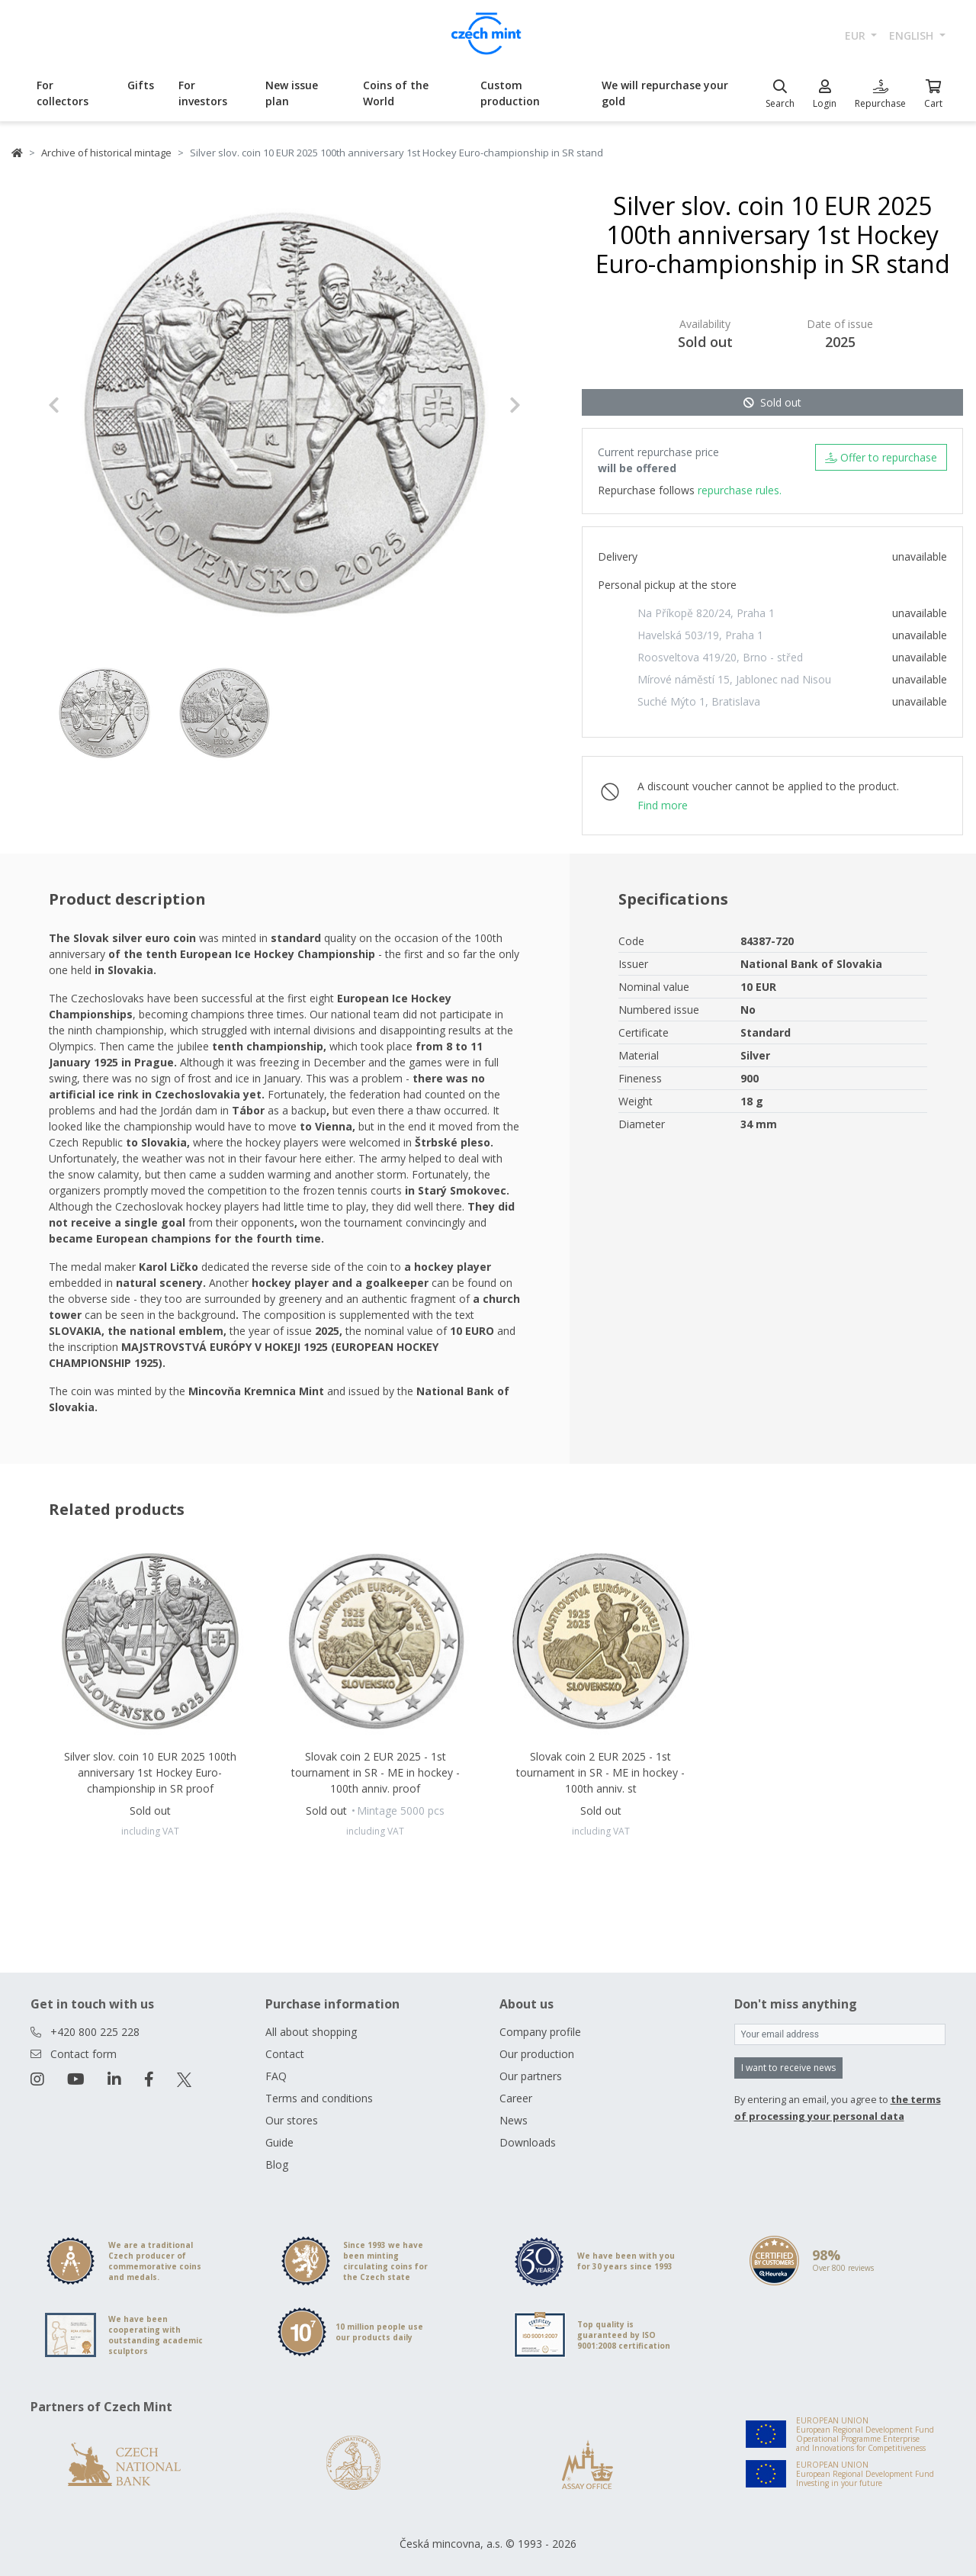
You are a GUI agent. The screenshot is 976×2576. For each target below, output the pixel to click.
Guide (279, 2142)
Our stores (291, 2120)
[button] (83, 405)
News (513, 2120)
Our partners (530, 2076)
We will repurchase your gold (665, 93)
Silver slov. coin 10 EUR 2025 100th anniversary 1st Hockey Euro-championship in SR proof (150, 1772)
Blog (276, 2164)
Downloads (527, 2142)
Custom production (510, 93)
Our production (536, 2054)
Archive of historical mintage (106, 152)
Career (515, 2098)
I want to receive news (788, 2067)
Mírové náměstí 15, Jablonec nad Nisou (734, 679)
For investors (202, 93)
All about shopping (311, 2031)
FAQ (276, 2076)
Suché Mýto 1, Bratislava (698, 701)
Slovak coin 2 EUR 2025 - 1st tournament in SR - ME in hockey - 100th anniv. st (600, 1772)
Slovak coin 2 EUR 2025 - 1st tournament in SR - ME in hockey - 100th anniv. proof (375, 1772)
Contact (284, 2054)
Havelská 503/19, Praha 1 (700, 635)
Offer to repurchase (881, 457)
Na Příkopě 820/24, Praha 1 (706, 613)
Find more (662, 805)
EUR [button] (856, 35)
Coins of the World (396, 93)
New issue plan (291, 93)
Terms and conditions (319, 2098)
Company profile (540, 2031)
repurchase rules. (740, 490)
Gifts (140, 85)
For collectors (62, 93)
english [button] (912, 35)
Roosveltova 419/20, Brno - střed (720, 657)
